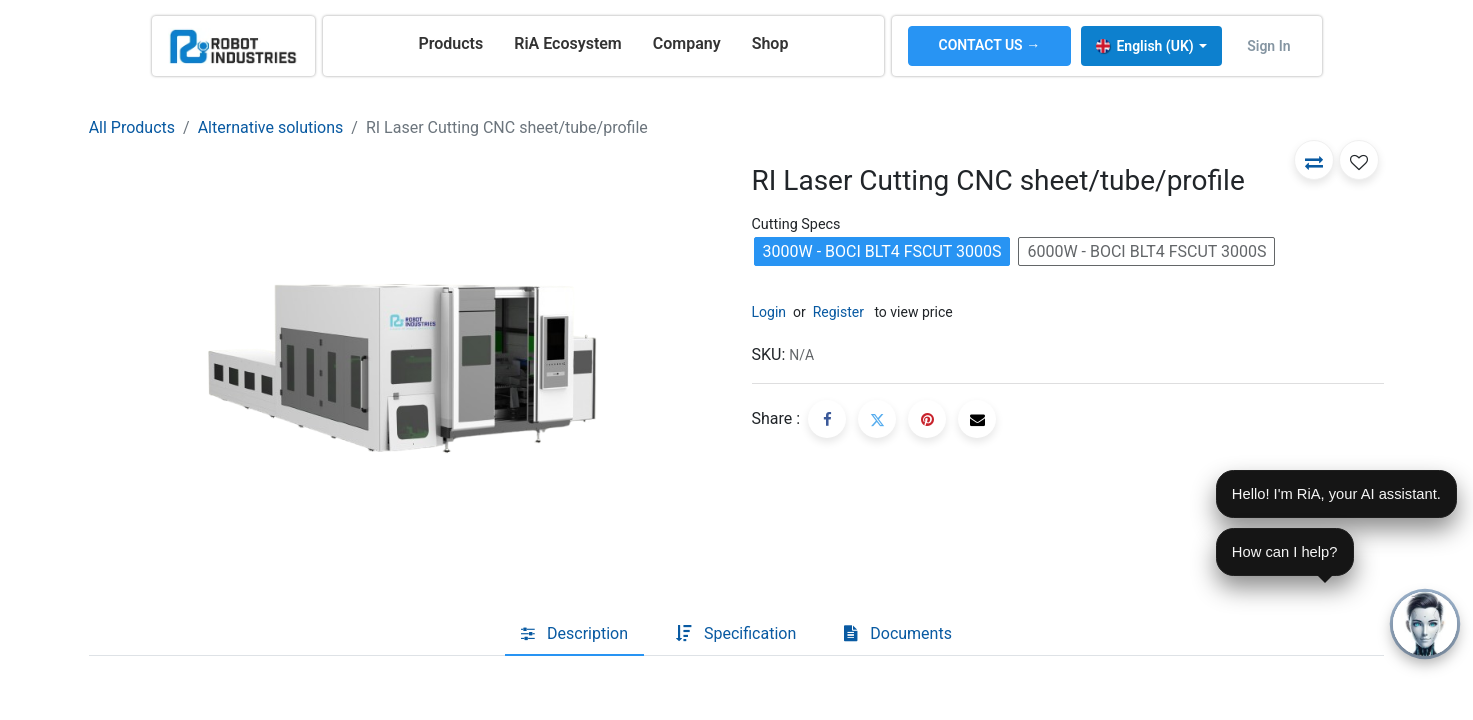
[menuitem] (450, 44)
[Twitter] (877, 419)
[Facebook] (827, 419)
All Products (132, 127)
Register (838, 312)
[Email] (977, 419)
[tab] (574, 634)
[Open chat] (1425, 624)
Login (769, 312)
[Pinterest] (927, 419)
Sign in (1268, 46)
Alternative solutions (271, 127)
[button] (1314, 160)
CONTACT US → (990, 45)
